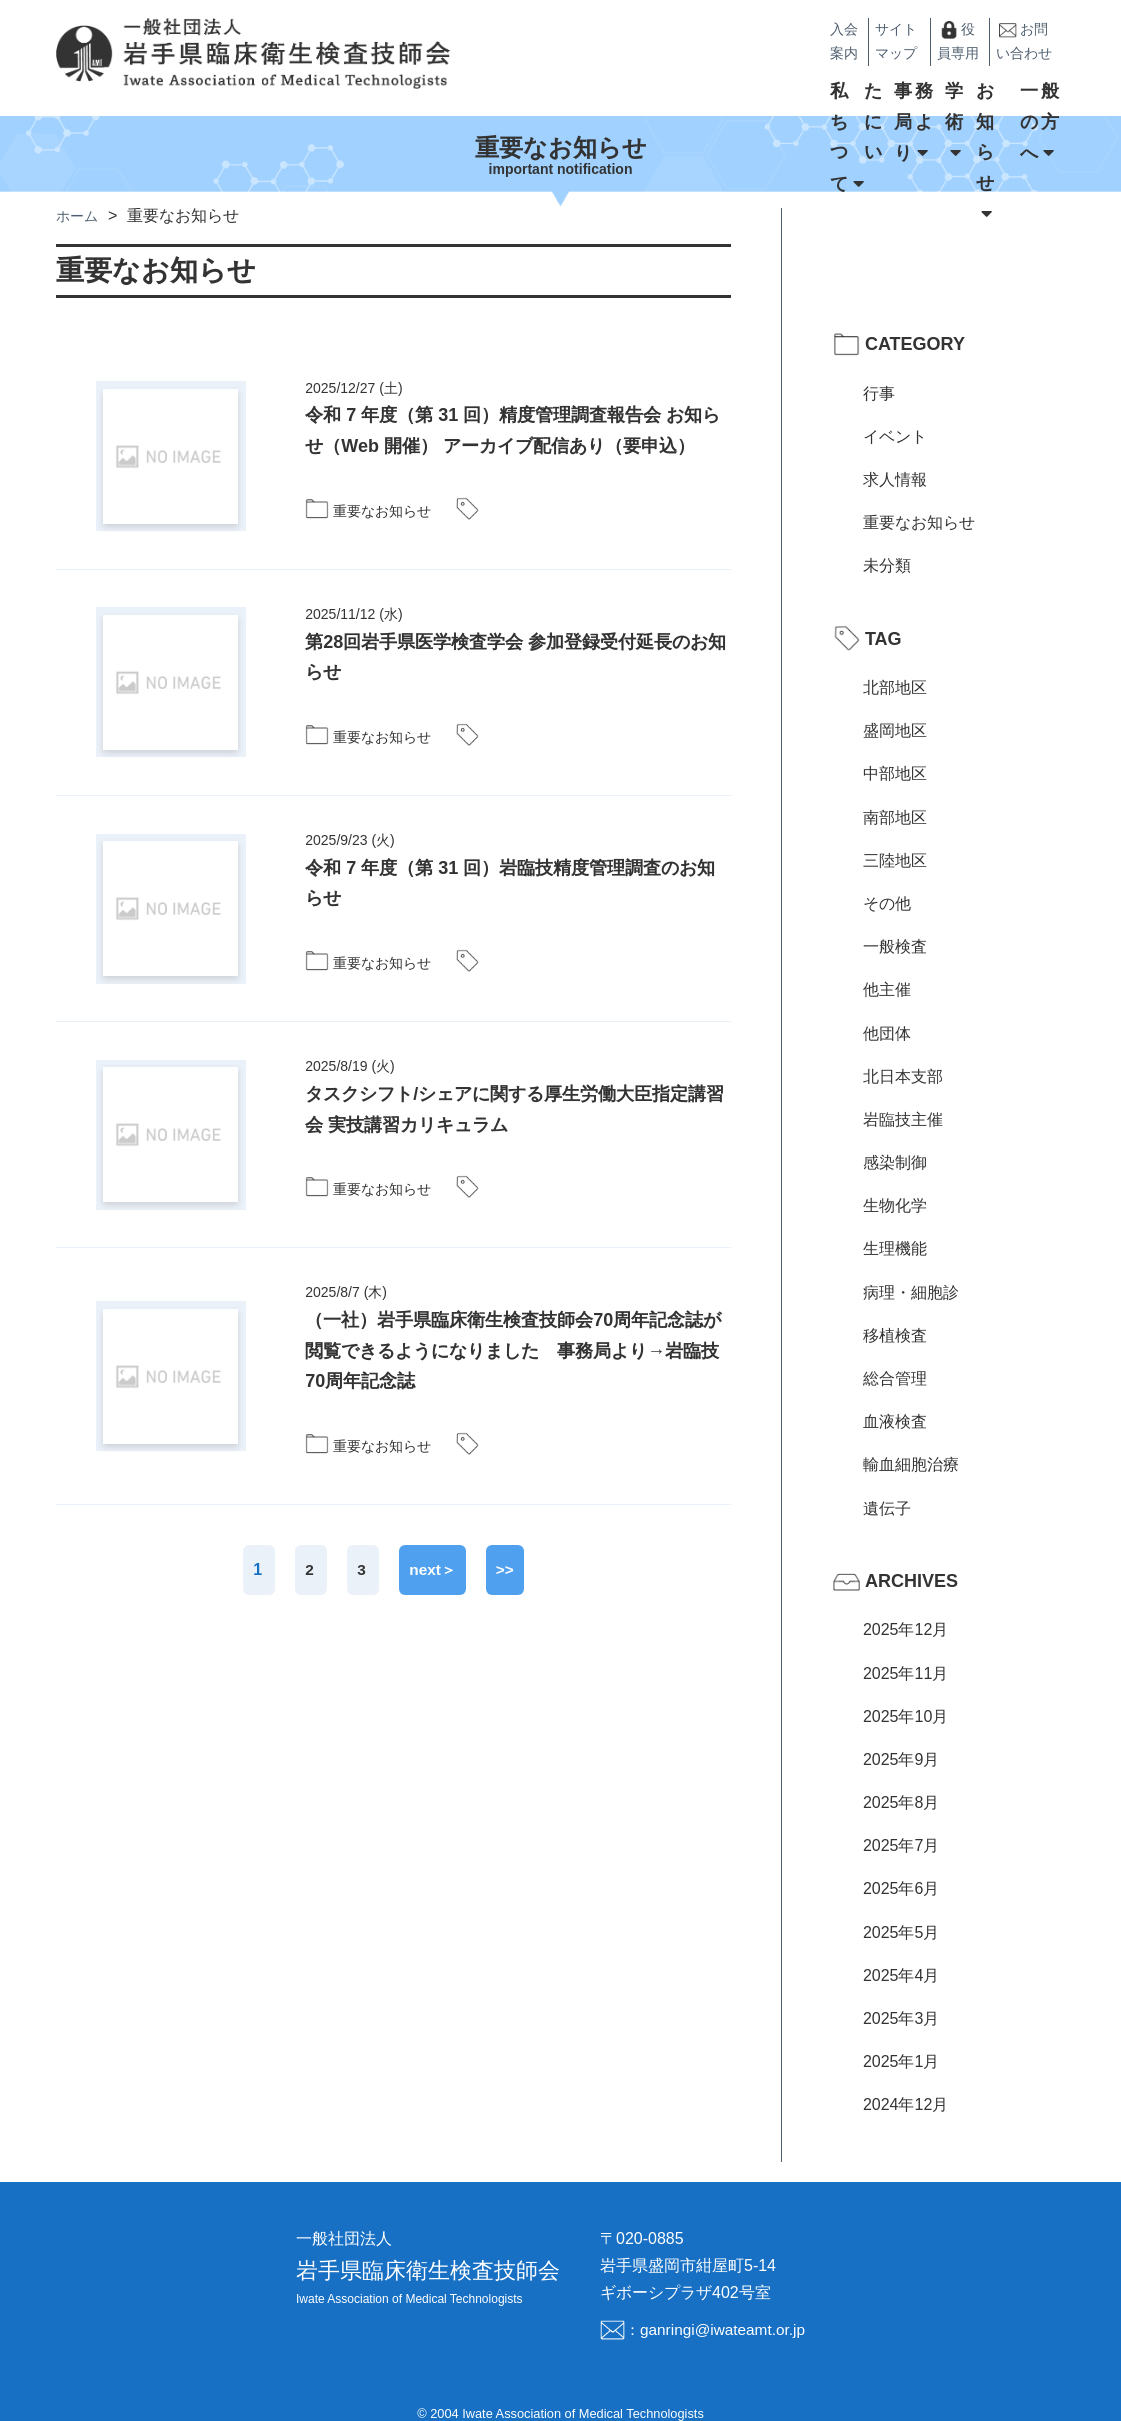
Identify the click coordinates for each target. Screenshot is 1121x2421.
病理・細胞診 (911, 1268)
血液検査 (895, 1397)
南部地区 (895, 793)
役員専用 (898, 30)
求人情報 (895, 455)
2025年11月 (905, 1649)
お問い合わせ (1005, 30)
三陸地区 (895, 836)
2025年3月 (901, 1994)
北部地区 (895, 663)
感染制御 (895, 1138)
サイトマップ (803, 29)
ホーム (80, 192)
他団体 (887, 1009)
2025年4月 (901, 1951)
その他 (887, 879)
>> (506, 1545)
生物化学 (895, 1182)
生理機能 (895, 1225)
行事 (879, 369)
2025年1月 (901, 2037)
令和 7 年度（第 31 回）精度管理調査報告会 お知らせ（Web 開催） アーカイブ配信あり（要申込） (512, 407)
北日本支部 (903, 1052)
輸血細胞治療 (911, 1441)
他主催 (887, 966)
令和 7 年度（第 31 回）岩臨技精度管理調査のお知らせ (510, 859)
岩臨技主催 (903, 1095)
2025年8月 (901, 1778)
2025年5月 (901, 1908)
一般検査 (895, 922)
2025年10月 (905, 1692)
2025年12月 (905, 1606)
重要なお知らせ (919, 498)
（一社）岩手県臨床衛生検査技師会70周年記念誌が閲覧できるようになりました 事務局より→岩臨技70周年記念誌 (513, 1326)
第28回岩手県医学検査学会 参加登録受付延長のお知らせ (515, 633)
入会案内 (720, 29)
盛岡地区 (895, 706)
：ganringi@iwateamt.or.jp (715, 2305)
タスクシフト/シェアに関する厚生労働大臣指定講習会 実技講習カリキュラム (514, 1085)
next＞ (432, 1545)
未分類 (887, 542)
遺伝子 (887, 1484)
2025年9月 (901, 1735)
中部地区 (895, 750)
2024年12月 (905, 2081)
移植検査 (895, 1311)
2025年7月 (901, 1821)
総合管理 (895, 1354)
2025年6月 (901, 1865)
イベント (895, 412)
